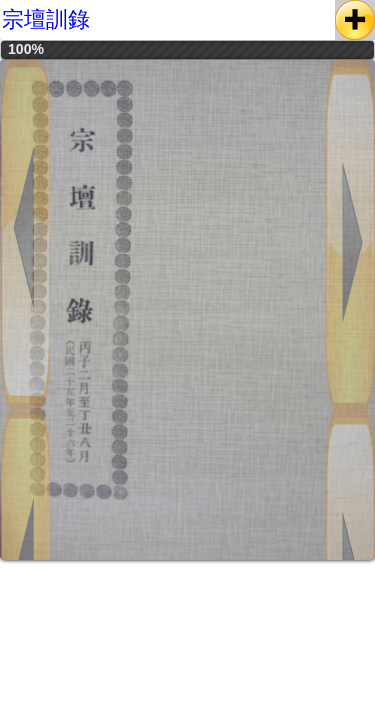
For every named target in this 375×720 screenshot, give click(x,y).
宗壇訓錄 (46, 19)
